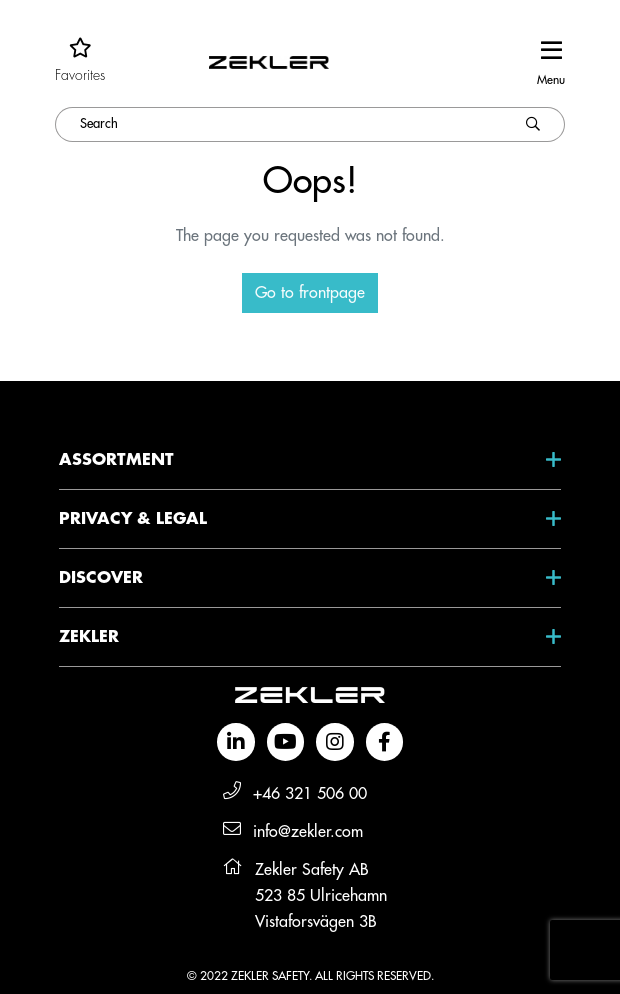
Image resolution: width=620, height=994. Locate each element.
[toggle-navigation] (551, 61)
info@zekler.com (308, 832)
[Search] (278, 124)
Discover (101, 578)
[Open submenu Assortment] (533, 460)
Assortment (116, 460)
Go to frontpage (310, 293)
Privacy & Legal (133, 519)
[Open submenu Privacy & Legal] (533, 519)
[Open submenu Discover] (533, 578)
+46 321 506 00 (310, 794)
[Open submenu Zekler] (533, 637)
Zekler (89, 637)
